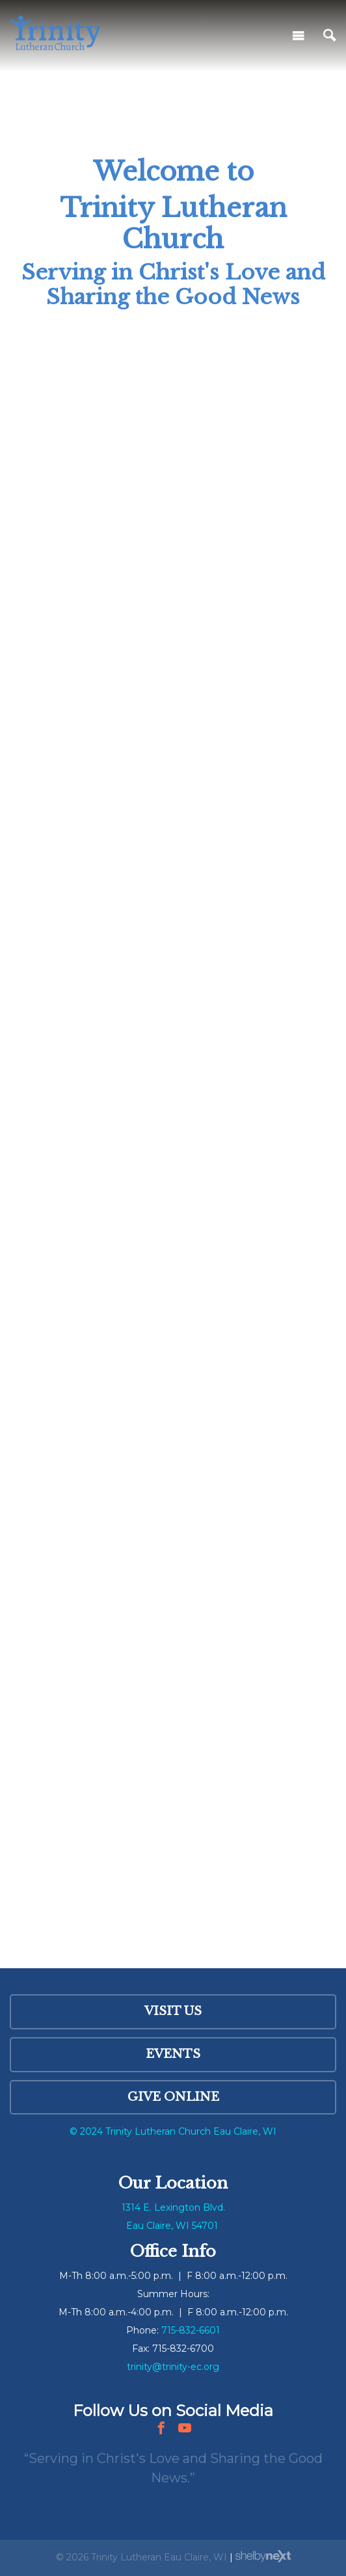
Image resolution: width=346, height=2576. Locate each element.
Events (173, 2054)
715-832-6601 (190, 2330)
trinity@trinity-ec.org (173, 2367)
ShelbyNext (263, 2556)
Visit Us (173, 2011)
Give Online (173, 2097)
